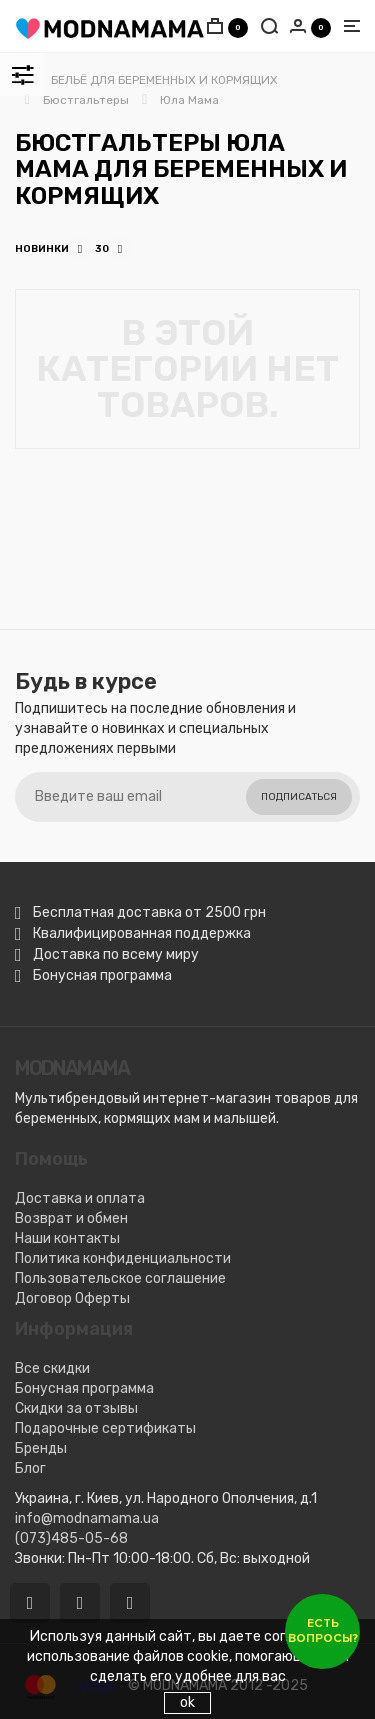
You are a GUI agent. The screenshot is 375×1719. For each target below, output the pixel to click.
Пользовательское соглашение (120, 1278)
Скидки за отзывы (76, 1408)
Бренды (41, 1448)
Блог (30, 1468)
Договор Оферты (72, 1298)
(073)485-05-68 (71, 1538)
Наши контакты (67, 1238)
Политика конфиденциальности (123, 1258)
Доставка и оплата (80, 1198)
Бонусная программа (84, 1388)
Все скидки (52, 1368)
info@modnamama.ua (87, 1518)
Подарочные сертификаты (105, 1428)
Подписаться (299, 797)
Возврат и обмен (71, 1218)
